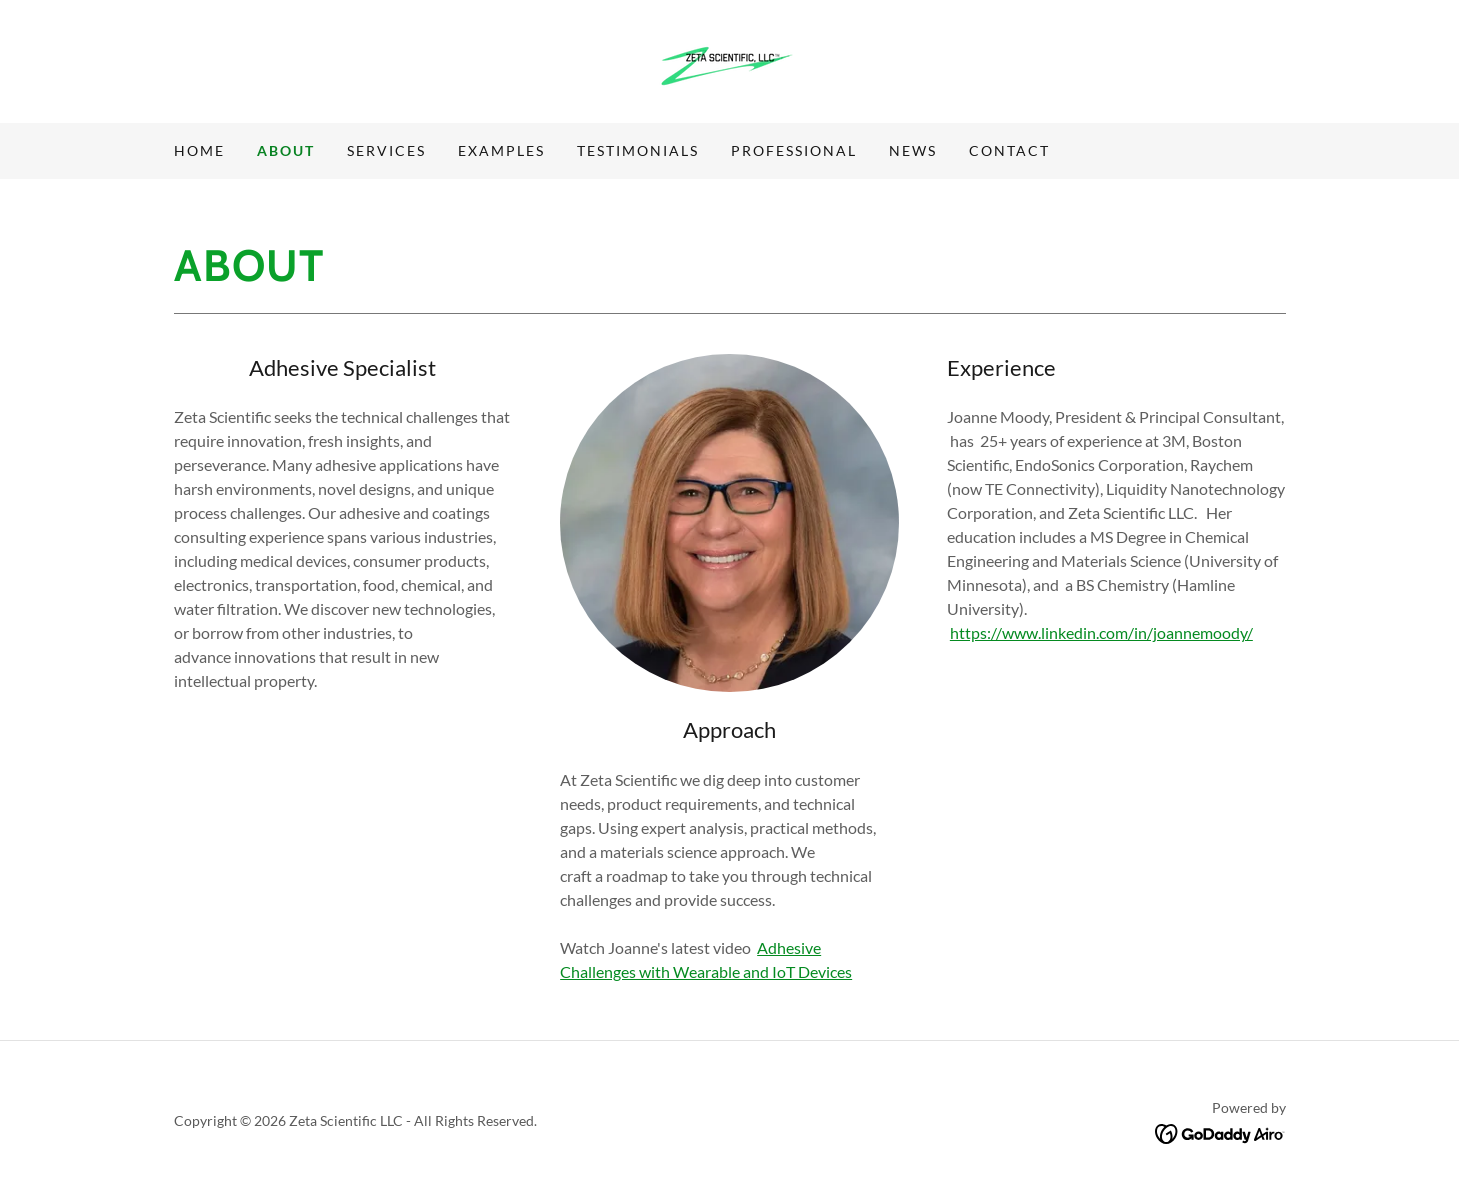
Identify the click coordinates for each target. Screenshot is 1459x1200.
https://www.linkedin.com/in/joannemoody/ (1101, 632)
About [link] (286, 150)
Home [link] (199, 150)
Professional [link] (794, 150)
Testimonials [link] (638, 150)
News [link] (913, 150)
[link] (730, 59)
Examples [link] (501, 150)
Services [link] (386, 150)
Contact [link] (1009, 150)
